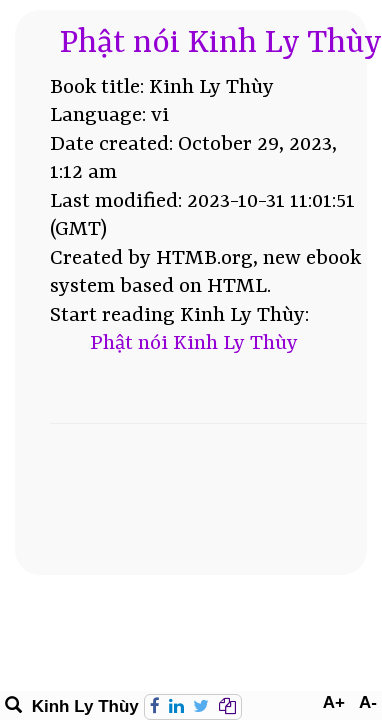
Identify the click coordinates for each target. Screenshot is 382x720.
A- (368, 702)
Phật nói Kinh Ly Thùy (221, 43)
